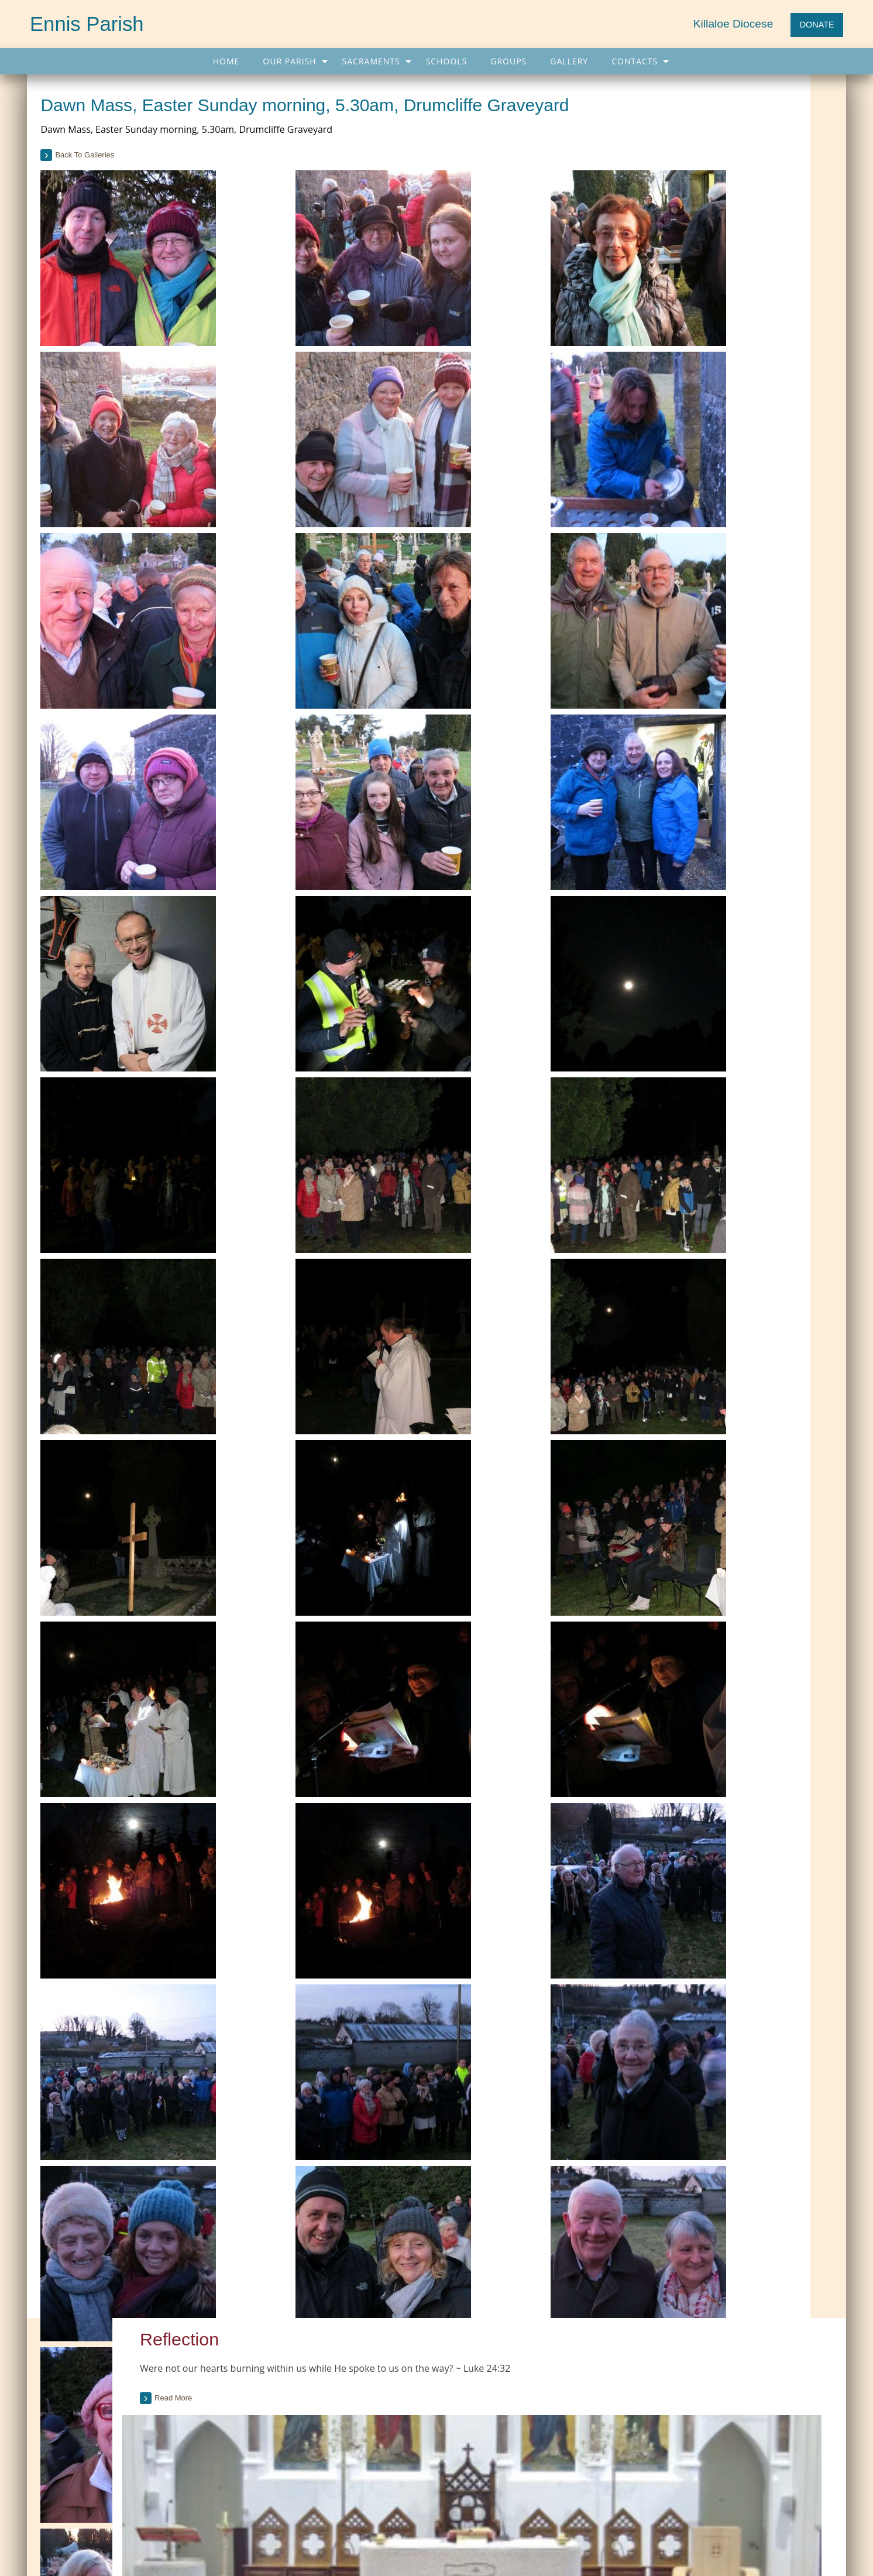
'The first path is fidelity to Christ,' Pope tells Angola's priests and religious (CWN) (707, 2368)
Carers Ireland (362, 2364)
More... (605, 2455)
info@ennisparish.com (274, 2550)
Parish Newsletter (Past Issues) (104, 2388)
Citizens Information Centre (386, 2388)
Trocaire (351, 2411)
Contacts (634, 61)
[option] (734, 1434)
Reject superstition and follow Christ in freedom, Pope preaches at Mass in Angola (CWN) (710, 2402)
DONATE (817, 24)
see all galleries (688, 1518)
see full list (806, 909)
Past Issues (751, 620)
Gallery (569, 61)
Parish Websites (615, 2537)
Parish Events (73, 2435)
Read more (673, 182)
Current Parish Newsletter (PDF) (106, 2364)
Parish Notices (75, 2411)
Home (226, 61)
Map (330, 2505)
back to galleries (113, 179)
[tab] (734, 655)
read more (667, 1056)
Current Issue (700, 620)
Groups (508, 61)
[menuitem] (226, 61)
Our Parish (289, 61)
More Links (356, 2435)
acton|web (714, 2537)
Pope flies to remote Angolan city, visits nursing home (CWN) (700, 2432)
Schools (447, 61)
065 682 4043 (90, 2550)
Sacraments (371, 61)
